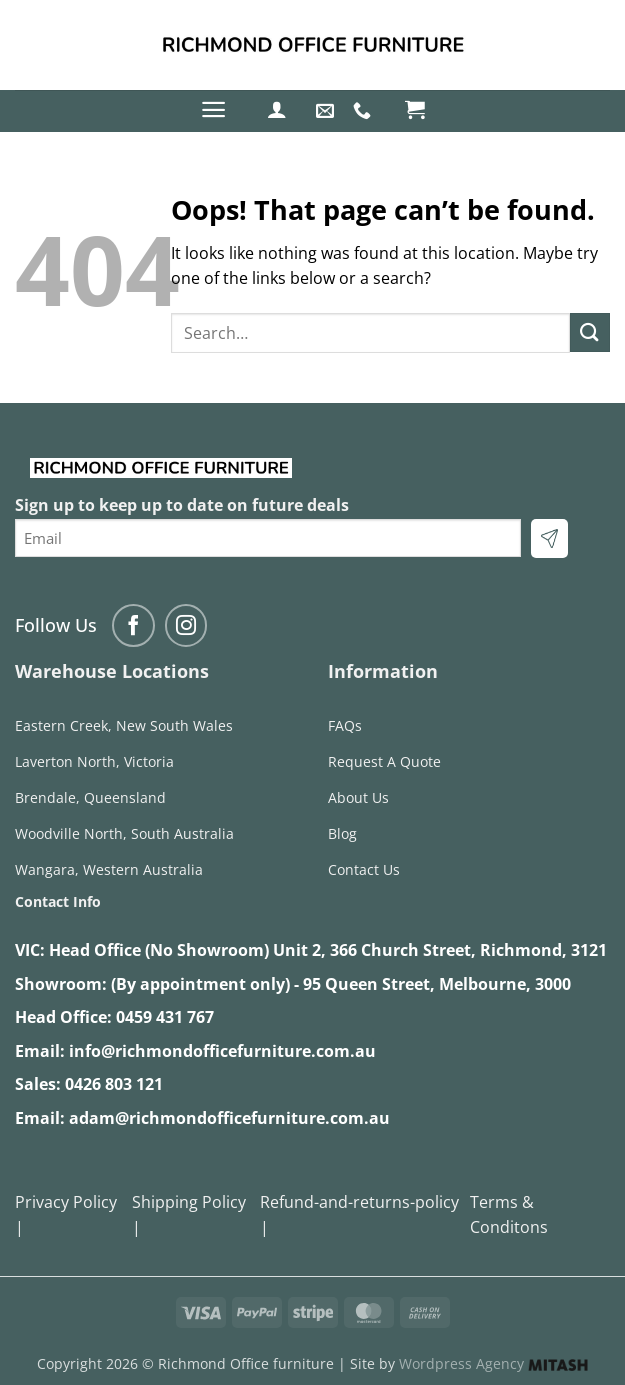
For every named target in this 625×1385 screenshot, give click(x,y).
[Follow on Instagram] (186, 625)
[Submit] (590, 332)
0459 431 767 (165, 1017)
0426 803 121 (114, 1084)
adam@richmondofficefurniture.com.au (229, 1118)
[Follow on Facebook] (133, 625)
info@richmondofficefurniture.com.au (222, 1051)
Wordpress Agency (493, 1363)
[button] (213, 109)
